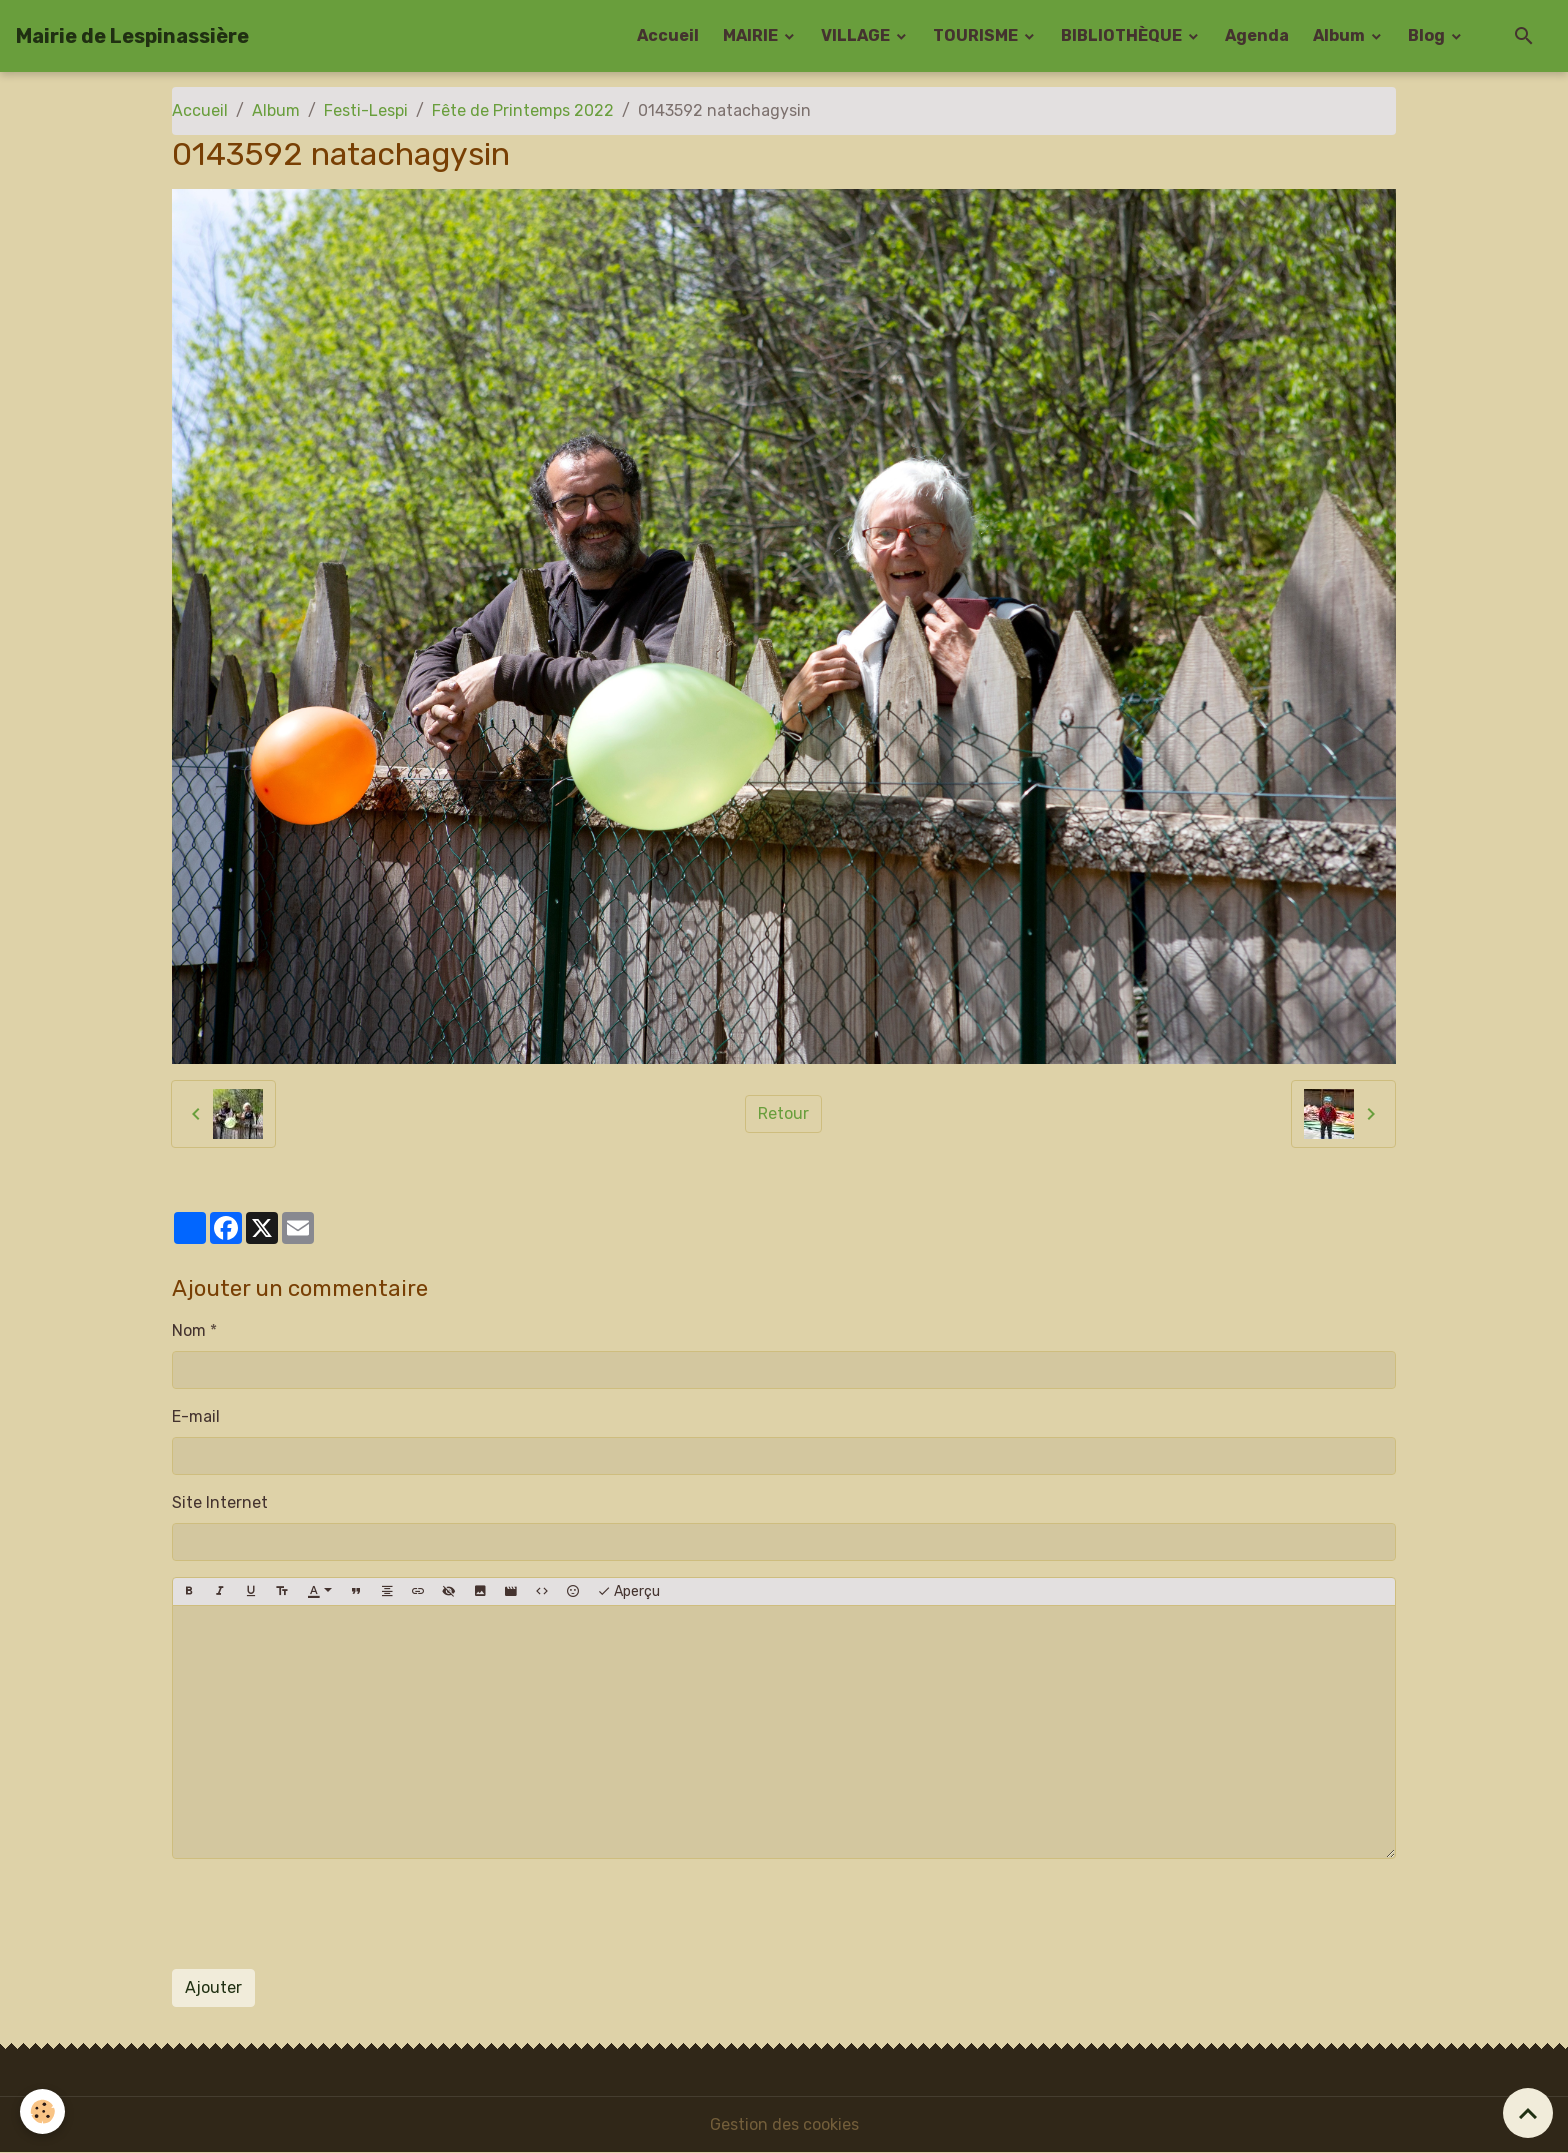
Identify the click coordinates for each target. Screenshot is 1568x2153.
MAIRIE (752, 35)
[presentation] (324, 1914)
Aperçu (628, 1592)
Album (1340, 35)
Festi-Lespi (366, 110)
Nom (189, 1330)
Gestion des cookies (784, 2124)
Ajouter (213, 1987)
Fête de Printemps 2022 (523, 110)
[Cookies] (42, 2111)
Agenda (1257, 35)
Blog (1428, 35)
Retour (783, 1113)
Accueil (668, 35)
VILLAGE (857, 35)
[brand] (132, 36)
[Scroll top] (1528, 2113)
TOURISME (977, 35)
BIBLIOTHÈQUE (1123, 35)
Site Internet (220, 1502)
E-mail (196, 1416)
